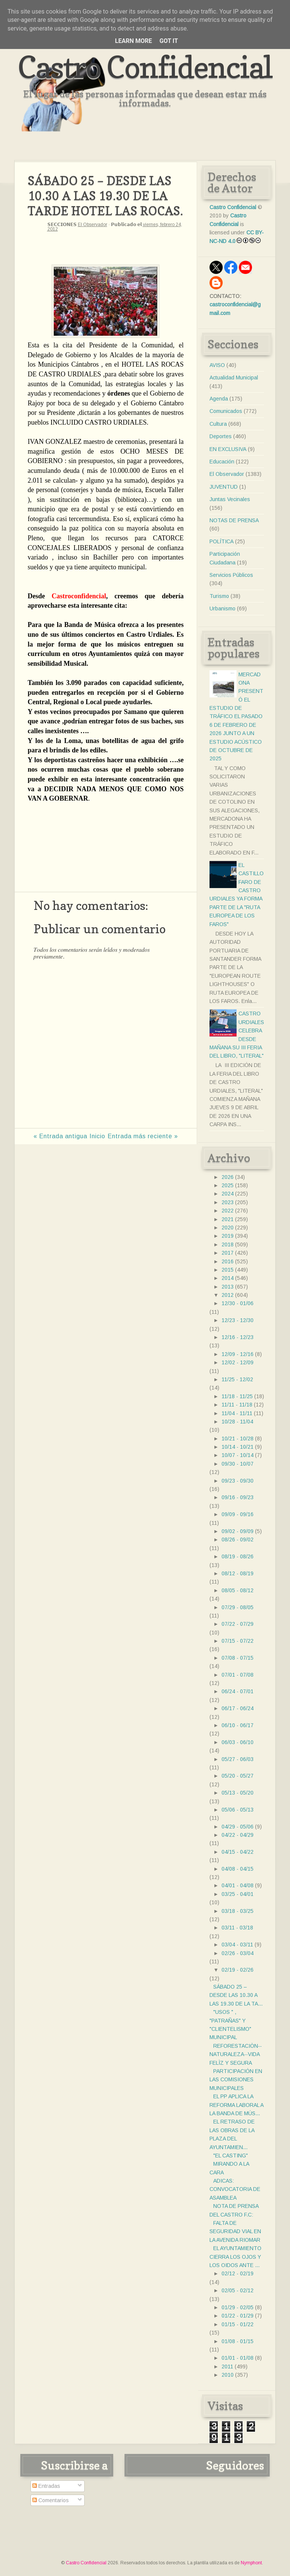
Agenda (219, 399)
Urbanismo (222, 608)
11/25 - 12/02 (237, 1379)
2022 (228, 1211)
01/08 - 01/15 (238, 2341)
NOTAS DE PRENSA (234, 520)
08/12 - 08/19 (238, 1573)
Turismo (219, 596)
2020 (228, 1228)
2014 (228, 1278)
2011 (227, 2366)
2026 (228, 1177)
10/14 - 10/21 (238, 1447)
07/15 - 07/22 (238, 1641)
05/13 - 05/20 (238, 1793)
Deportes (221, 436)
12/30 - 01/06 (238, 1303)
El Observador (92, 224)
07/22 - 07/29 (238, 1624)
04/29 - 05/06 (238, 1827)
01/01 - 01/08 (238, 2358)
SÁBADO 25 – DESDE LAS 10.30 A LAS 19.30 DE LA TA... (236, 1995)
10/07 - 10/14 (238, 1455)
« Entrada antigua (60, 1136)
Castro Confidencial (145, 67)
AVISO (217, 365)
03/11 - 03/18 (237, 1928)
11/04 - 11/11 (237, 1413)
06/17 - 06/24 (238, 1708)
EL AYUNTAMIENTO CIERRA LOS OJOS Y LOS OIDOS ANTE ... (235, 2256)
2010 (228, 2375)
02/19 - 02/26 (238, 1970)
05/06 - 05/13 (238, 1810)
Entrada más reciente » (143, 1136)
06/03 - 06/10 (238, 1742)
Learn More (133, 40)
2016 (228, 1261)
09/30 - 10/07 (238, 1464)
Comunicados (226, 411)
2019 (228, 1236)
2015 (228, 1270)
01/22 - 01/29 (238, 2316)
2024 (228, 1194)
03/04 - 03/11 (237, 1945)
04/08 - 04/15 (238, 1869)
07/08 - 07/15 (238, 1658)
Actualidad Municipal (234, 378)
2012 (228, 1295)
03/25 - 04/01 (238, 1894)
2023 (228, 1202)
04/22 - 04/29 (238, 1835)
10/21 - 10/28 (238, 1439)
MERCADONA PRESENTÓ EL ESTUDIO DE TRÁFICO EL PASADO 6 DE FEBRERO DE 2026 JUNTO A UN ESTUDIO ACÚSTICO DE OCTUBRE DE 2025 (236, 716)
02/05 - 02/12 (238, 2290)
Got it (168, 40)
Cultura (218, 424)
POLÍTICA (222, 541)
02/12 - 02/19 (238, 2273)
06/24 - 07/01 (238, 1691)
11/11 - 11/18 (237, 1405)
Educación (222, 462)
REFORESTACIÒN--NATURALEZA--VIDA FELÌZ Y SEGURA (236, 2054)
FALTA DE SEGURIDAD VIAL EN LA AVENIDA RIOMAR (235, 2231)
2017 (228, 1253)
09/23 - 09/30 (238, 1481)
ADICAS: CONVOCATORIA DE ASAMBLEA (235, 2189)
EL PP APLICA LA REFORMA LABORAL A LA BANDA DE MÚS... (236, 2104)
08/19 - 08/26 (238, 1556)
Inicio (97, 1136)
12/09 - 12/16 (238, 1354)
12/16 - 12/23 (238, 1337)
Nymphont (251, 2562)
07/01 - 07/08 (238, 1675)
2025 (228, 1185)
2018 (228, 1244)
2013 (228, 1287)
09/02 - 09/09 (238, 1531)
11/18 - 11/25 (237, 1396)
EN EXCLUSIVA (228, 449)
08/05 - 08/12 (238, 1590)
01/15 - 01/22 (238, 2324)
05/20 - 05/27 (238, 1776)
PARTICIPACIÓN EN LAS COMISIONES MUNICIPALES (236, 2079)
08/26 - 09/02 (238, 1539)
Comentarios (50, 2500)
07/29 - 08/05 (238, 1607)
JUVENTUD (224, 487)
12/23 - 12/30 (238, 1320)
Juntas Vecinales (230, 499)
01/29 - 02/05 (238, 2307)
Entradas (46, 2486)
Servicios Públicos (231, 575)
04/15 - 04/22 (238, 1852)
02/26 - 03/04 (238, 1953)
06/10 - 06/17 (238, 1725)
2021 (228, 1219)
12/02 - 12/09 (238, 1362)
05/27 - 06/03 (238, 1759)
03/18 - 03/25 (238, 1911)
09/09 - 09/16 (238, 1514)
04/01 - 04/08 (238, 1885)
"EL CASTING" (230, 2156)
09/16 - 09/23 (238, 1497)
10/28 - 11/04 (237, 1422)
